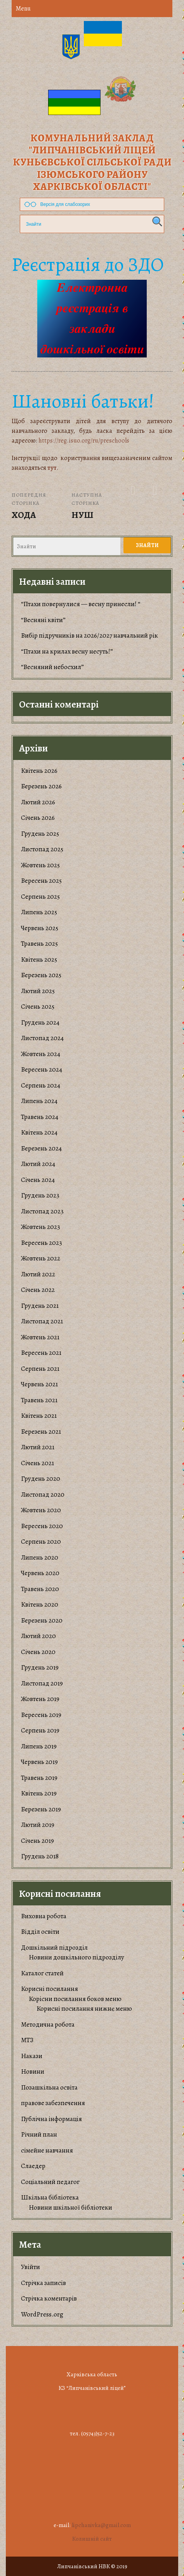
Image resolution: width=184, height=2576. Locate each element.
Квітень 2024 (39, 1132)
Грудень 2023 (40, 1195)
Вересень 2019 (41, 1714)
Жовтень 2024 (40, 1053)
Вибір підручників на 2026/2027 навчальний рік (89, 635)
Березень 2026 (41, 786)
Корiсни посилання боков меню (75, 1998)
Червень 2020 (40, 1573)
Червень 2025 (39, 928)
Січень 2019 (37, 1840)
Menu (23, 8)
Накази (31, 2055)
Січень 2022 (38, 1289)
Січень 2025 (37, 1006)
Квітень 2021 (39, 1415)
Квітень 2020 (39, 1604)
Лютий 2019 (37, 1824)
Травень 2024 (39, 1116)
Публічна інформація (51, 2118)
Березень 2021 (41, 1431)
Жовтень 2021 (40, 1337)
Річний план (39, 2134)
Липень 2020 (39, 1557)
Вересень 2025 (41, 880)
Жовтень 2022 (40, 1258)
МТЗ (27, 2040)
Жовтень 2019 (40, 1698)
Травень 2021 (39, 1400)
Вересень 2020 (42, 1526)
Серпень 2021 (40, 1368)
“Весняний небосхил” (52, 666)
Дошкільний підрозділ (54, 1947)
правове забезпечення (53, 2102)
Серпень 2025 (40, 896)
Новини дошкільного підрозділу (76, 1957)
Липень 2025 (39, 912)
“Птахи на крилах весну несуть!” (67, 651)
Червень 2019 (39, 1761)
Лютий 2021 (37, 1447)
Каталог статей (42, 1973)
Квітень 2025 (39, 959)
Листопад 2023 (42, 1211)
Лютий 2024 (38, 1163)
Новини (32, 2071)
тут (52, 468)
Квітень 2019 (39, 1793)
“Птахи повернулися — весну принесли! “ (80, 604)
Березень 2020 (41, 1620)
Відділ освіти (40, 1931)
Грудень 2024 (40, 1022)
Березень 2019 (41, 1809)
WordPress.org (42, 2314)
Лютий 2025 (38, 990)
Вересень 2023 (41, 1242)
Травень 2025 (39, 943)
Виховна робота (43, 1916)
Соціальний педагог (50, 2181)
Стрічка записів (43, 2282)
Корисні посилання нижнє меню (84, 2008)
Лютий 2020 (38, 1635)
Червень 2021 (39, 1384)
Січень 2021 (37, 1463)
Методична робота (48, 2024)
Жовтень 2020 (41, 1510)
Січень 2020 (38, 1651)
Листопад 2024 (42, 1038)
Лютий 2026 (38, 802)
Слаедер (33, 2165)
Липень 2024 (39, 1100)
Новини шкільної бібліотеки (70, 2207)
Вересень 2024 (41, 1069)
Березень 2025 (41, 975)
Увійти (30, 2266)
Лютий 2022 (38, 1274)
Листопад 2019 (42, 1683)
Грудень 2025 (40, 833)
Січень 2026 (38, 817)
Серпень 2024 (40, 1085)
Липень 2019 (39, 1746)
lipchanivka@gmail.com (101, 2525)
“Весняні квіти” (43, 619)
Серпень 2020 (41, 1541)
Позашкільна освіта (49, 2087)
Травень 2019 (39, 1777)
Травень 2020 (40, 1588)
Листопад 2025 (42, 849)
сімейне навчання (47, 2150)
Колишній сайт (92, 2539)
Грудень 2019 (40, 1667)
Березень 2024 (41, 1148)
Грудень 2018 (40, 1856)
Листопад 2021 (42, 1321)
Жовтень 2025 (40, 865)
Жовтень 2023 (40, 1226)
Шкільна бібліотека (50, 2197)
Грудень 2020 (40, 1478)
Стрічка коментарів (49, 2298)
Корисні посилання (49, 1988)
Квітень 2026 (39, 770)
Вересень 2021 (41, 1352)
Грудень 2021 (40, 1305)
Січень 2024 (38, 1179)
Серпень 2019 (40, 1730)
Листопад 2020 (42, 1494)
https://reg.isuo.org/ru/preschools (83, 440)
